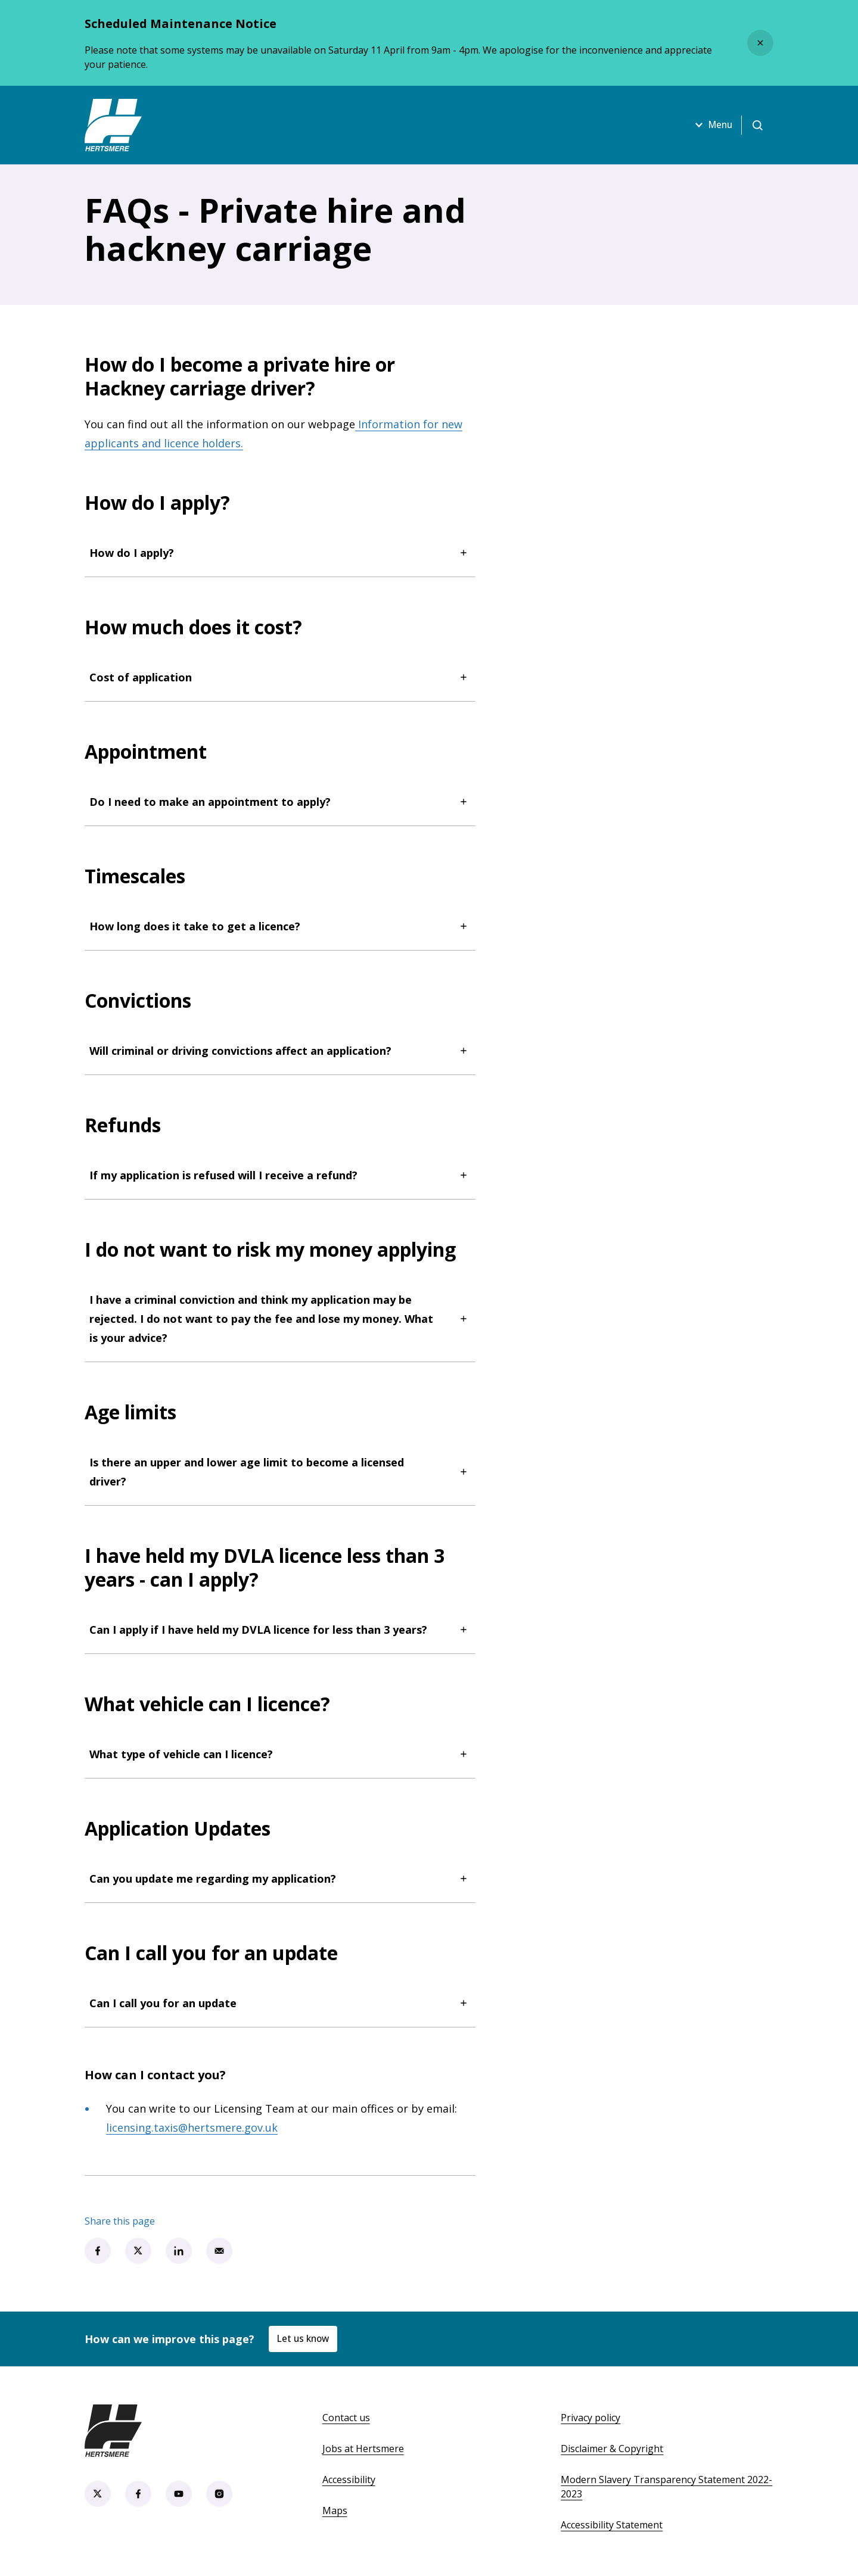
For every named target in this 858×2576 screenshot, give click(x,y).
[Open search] (756, 125)
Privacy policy (590, 2417)
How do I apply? (280, 553)
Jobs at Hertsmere (363, 2448)
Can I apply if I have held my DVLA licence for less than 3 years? (280, 1629)
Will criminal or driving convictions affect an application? (280, 1051)
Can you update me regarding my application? (280, 1878)
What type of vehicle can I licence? (280, 1754)
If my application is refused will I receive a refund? (280, 1175)
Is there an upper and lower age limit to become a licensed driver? (280, 1471)
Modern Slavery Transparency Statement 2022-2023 (666, 2486)
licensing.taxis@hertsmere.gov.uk (192, 2127)
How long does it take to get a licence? (280, 926)
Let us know (304, 2338)
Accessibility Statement (612, 2524)
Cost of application (280, 677)
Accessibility (348, 2479)
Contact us (346, 2417)
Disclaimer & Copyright (612, 2448)
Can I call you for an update (280, 2003)
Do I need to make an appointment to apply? (280, 802)
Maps (334, 2510)
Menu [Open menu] (708, 125)
